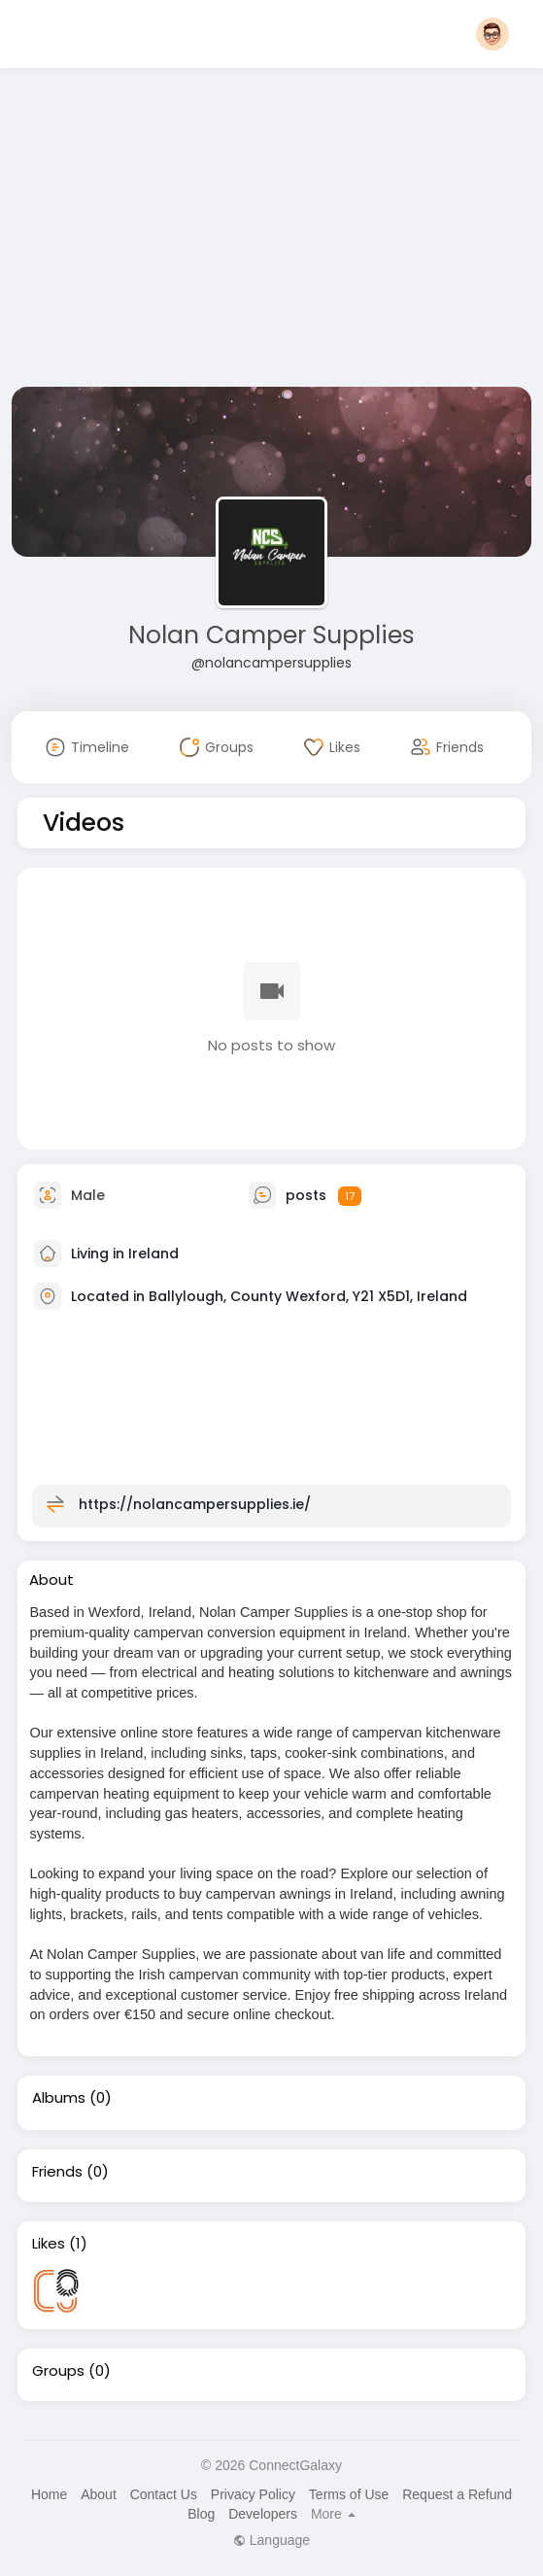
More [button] (333, 2514)
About (99, 2494)
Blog (201, 2514)
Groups (58, 2371)
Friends (57, 2172)
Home (49, 2494)
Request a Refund (457, 2494)
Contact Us (163, 2494)
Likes (48, 2243)
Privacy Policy (253, 2494)
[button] (492, 34)
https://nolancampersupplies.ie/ (195, 1504)
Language (271, 2540)
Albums (58, 2098)
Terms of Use (349, 2494)
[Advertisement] (272, 231)
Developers (262, 2514)
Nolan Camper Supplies (271, 635)
